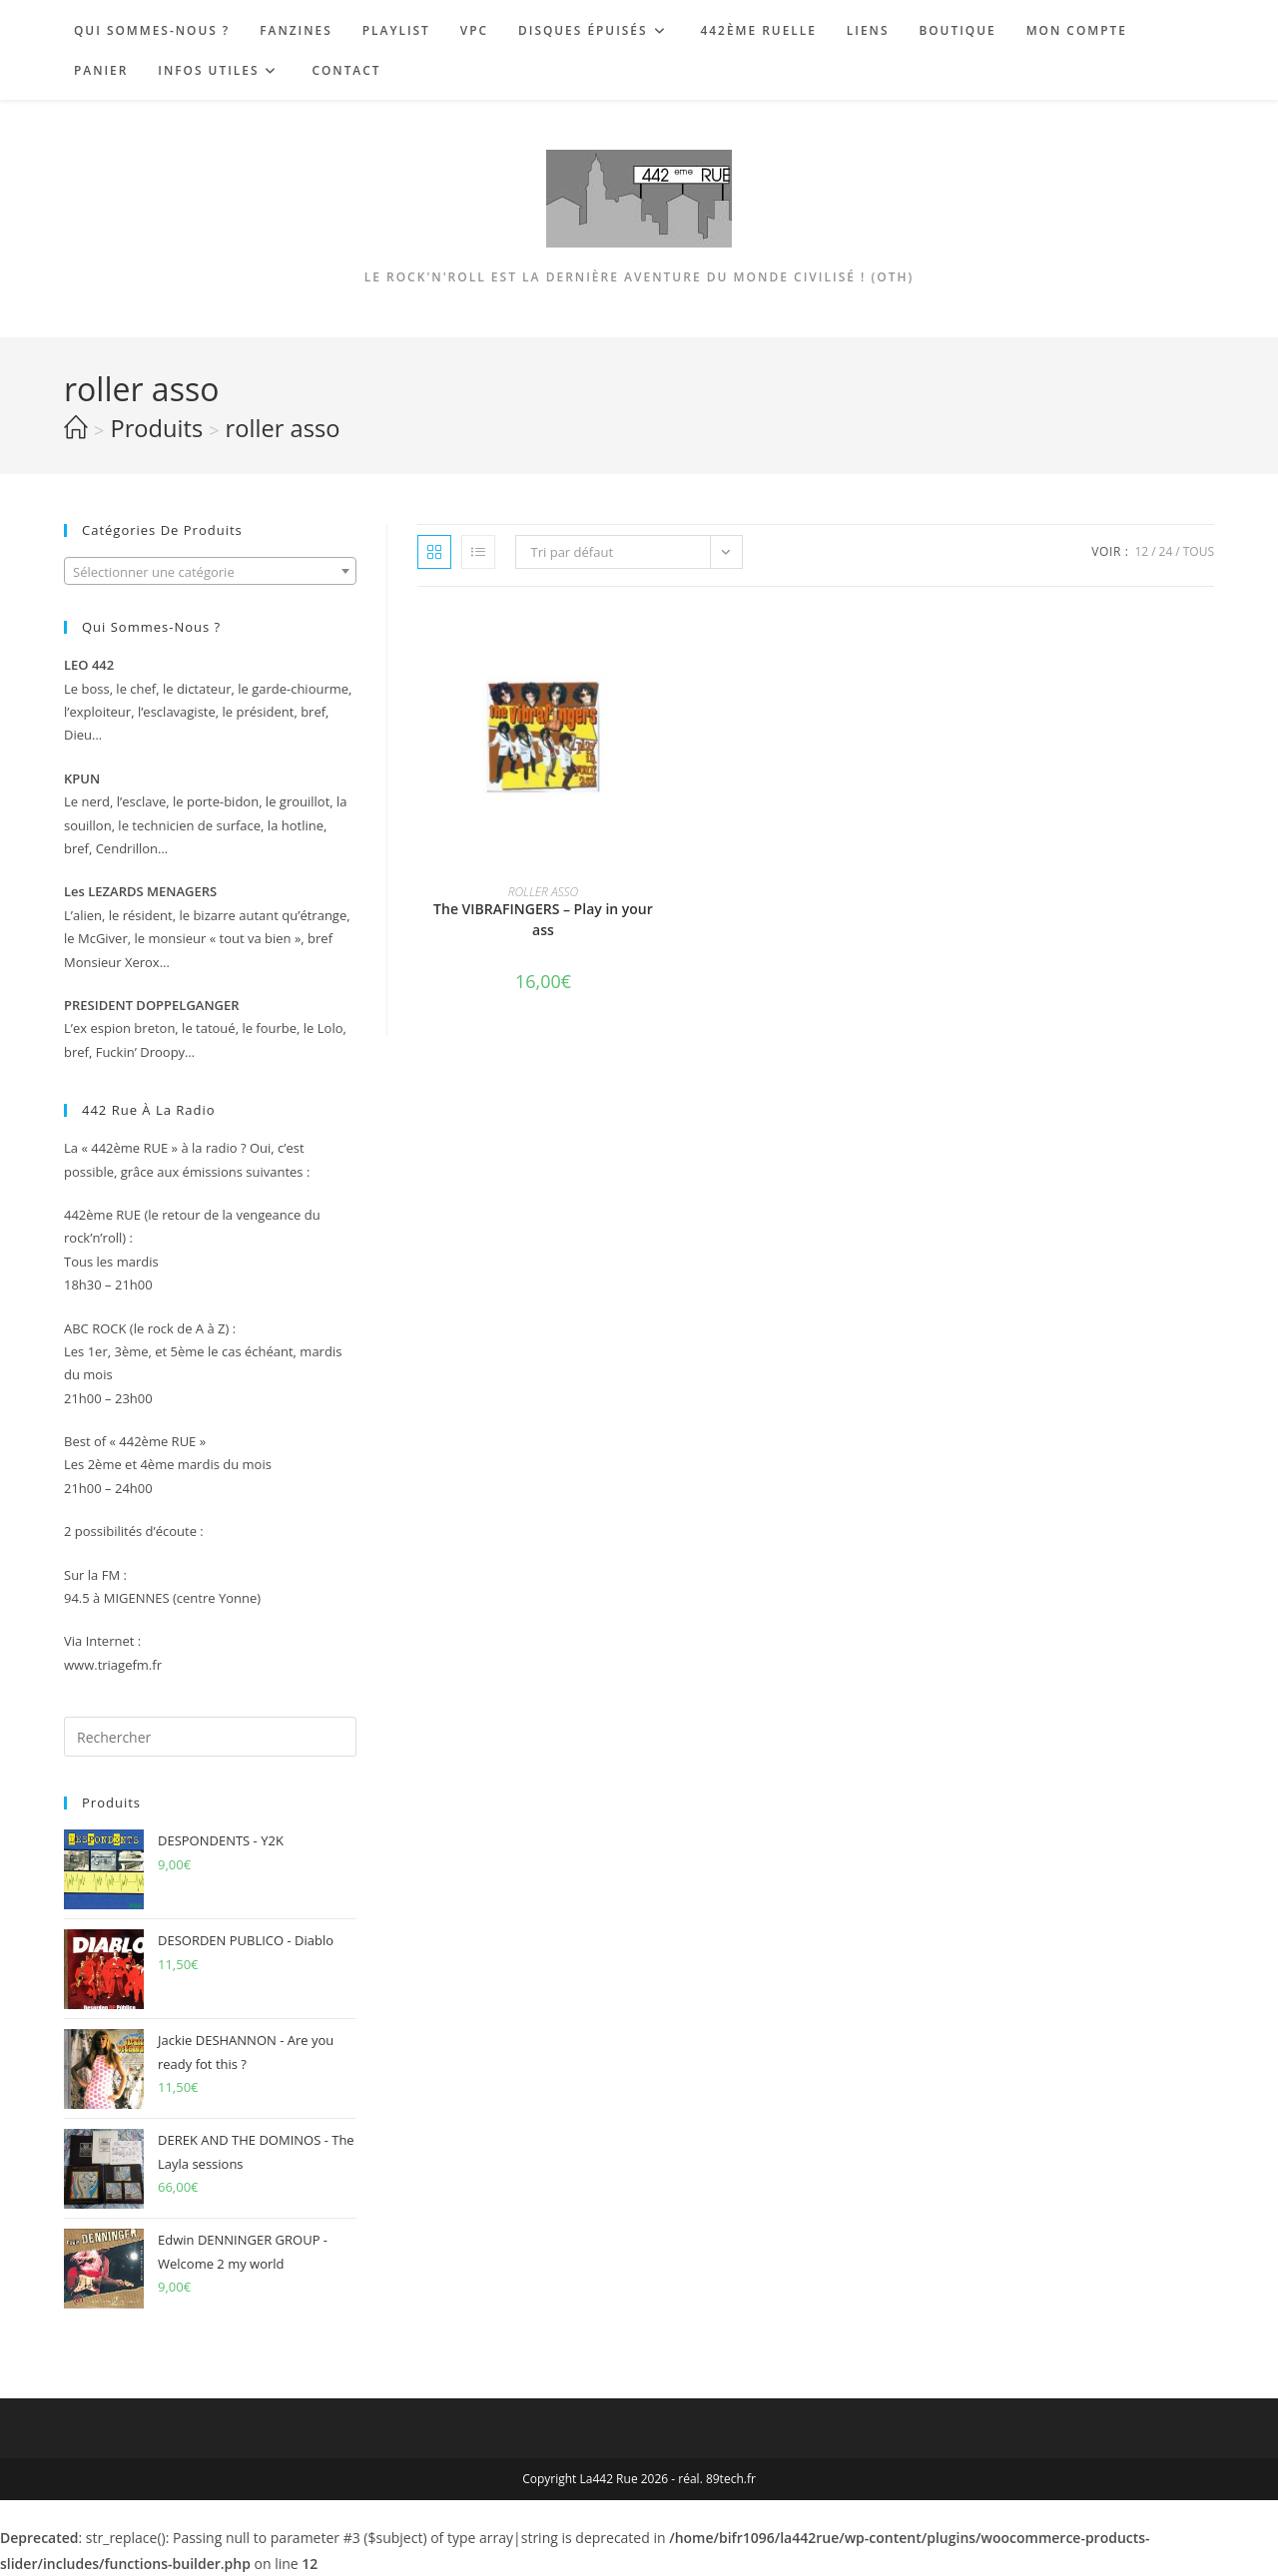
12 (1141, 551)
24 (1166, 551)
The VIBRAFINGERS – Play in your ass (543, 919)
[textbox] (210, 572)
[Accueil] (76, 428)
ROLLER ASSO (543, 891)
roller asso (283, 428)
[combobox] (210, 571)
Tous (1198, 551)
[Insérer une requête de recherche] (210, 1737)
